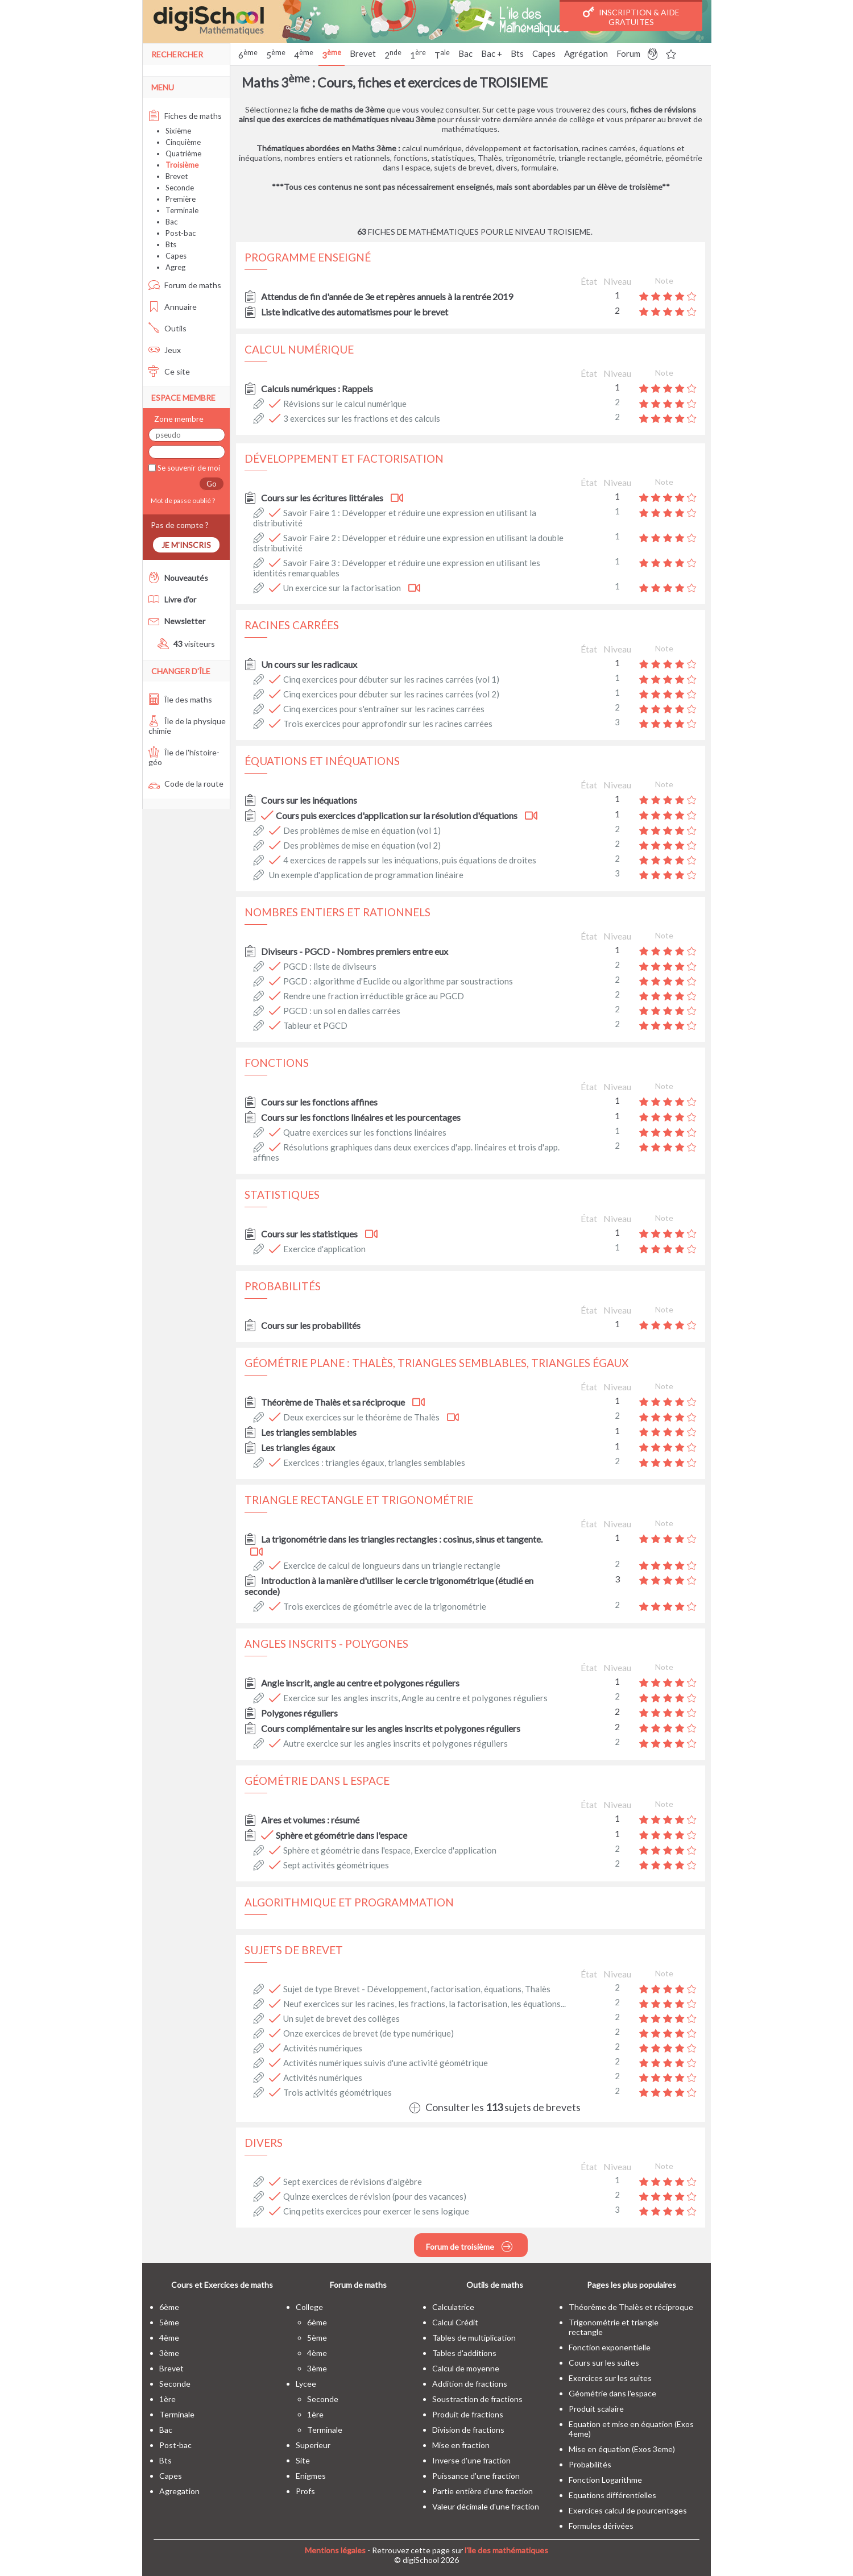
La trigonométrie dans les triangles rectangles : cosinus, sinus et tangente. (402, 1539)
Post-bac (180, 233)
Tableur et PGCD (315, 1025)
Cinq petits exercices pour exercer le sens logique (376, 2211)
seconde (175, 2383)
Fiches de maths (185, 116)
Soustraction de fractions (477, 2399)
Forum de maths (184, 285)
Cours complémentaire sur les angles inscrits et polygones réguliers (390, 1728)
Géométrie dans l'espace (612, 2393)
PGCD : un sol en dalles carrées (341, 1011)
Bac (465, 53)
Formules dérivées (601, 2526)
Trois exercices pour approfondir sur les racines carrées (387, 723)
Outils (167, 328)
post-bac (175, 2445)
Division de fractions (468, 2429)
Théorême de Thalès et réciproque (631, 2307)
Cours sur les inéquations (309, 800)
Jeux (164, 350)
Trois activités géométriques (337, 2092)
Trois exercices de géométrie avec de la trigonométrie (384, 1606)
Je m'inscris (186, 545)
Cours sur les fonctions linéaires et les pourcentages (361, 1117)
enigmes (311, 2476)
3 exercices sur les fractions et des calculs (361, 418)
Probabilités (590, 2464)
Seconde (179, 187)
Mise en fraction (461, 2445)
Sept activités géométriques (336, 1865)
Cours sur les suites (604, 2362)
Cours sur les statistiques (309, 1233)
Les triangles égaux (298, 1447)
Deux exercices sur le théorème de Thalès (361, 1417)
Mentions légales (335, 2550)
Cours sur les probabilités (311, 1325)
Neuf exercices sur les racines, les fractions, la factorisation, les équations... (424, 2004)
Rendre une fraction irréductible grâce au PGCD (373, 996)
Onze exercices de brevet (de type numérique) (368, 2033)
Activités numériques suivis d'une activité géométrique (385, 2063)
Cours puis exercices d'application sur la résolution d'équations (396, 815)
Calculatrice (453, 2307)
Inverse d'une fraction (471, 2460)
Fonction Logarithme (605, 2479)
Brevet (363, 53)
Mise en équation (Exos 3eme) (622, 2449)
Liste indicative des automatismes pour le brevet (354, 311)
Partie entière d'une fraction (482, 2491)
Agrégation (586, 53)
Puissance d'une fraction (476, 2476)
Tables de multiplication (474, 2337)
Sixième (178, 130)
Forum (628, 53)
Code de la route (185, 783)
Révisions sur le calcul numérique (345, 403)
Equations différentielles (612, 2495)
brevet (171, 2368)
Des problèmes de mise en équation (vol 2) (362, 845)
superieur (313, 2445)
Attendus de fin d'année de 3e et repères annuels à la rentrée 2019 (387, 296)
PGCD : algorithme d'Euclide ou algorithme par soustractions (398, 981)
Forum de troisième (469, 2246)
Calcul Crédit (455, 2322)
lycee (306, 2383)
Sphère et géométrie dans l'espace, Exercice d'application (389, 1850)
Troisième (181, 164)
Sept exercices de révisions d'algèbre (352, 2181)
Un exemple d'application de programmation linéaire (366, 875)
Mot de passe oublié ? (181, 500)
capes (170, 2476)
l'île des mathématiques (506, 2550)
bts (165, 2460)
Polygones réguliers (299, 1712)
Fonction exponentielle (610, 2347)
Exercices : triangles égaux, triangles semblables (374, 1462)
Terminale (181, 210)
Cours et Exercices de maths (222, 2285)
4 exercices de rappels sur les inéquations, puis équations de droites (409, 860)
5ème (169, 2322)
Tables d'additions (464, 2353)
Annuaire (172, 306)
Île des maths (180, 699)
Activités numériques (322, 2048)
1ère (167, 2399)
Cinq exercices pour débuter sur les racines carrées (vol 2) (391, 694)
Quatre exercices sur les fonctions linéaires (364, 1132)
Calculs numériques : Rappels (317, 388)
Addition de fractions (469, 2383)
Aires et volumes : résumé (310, 1819)
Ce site (169, 371)
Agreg (175, 267)
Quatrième (183, 153)
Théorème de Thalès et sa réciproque (333, 1402)
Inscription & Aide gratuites (631, 16)
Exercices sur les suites (610, 2378)
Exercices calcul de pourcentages (628, 2510)
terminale (176, 2414)
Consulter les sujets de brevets (495, 2107)
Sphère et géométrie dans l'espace (341, 1835)
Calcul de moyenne (465, 2368)
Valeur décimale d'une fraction (485, 2506)
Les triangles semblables (309, 1432)
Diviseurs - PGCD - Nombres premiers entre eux (354, 951)
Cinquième (183, 142)
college (309, 2307)
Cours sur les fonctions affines (319, 1101)
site (303, 2460)
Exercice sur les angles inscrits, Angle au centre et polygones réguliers (415, 1698)
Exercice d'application (324, 1249)
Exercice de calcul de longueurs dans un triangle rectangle (391, 1565)
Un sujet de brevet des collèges (341, 2018)
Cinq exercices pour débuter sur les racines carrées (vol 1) (391, 679)
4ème (169, 2337)
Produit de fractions (467, 2414)
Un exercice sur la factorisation (342, 588)
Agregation (179, 2491)
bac (165, 2429)
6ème (169, 2307)
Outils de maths (494, 2285)
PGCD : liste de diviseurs (329, 966)
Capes (544, 53)
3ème (169, 2353)
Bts (517, 53)
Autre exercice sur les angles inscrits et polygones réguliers (395, 1743)
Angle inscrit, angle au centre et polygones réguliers (360, 1682)
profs (305, 2491)
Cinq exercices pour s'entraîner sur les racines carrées (384, 709)
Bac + (491, 53)
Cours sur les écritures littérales (322, 497)
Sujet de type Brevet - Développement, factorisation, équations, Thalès (416, 1989)
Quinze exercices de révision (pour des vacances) (374, 2196)
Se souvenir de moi (188, 467)
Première (180, 198)
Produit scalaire (596, 2408)
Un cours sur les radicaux (309, 664)
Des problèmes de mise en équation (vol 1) (362, 830)
